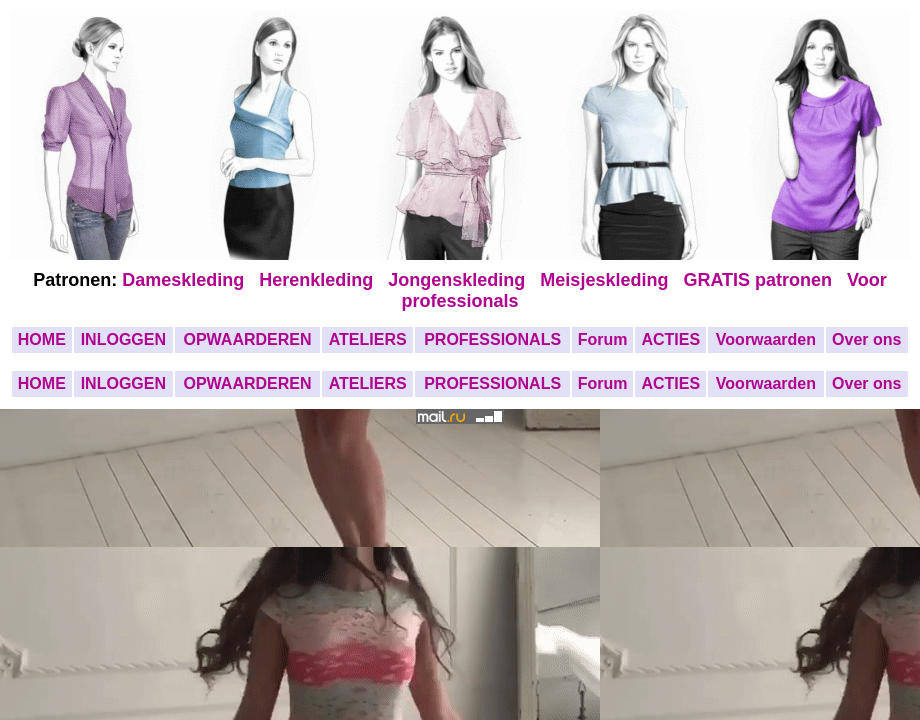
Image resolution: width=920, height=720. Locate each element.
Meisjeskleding (606, 280)
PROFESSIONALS (492, 339)
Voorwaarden (766, 339)
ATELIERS (368, 339)
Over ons (866, 339)
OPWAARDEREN (247, 339)
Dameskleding (188, 280)
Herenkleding (318, 280)
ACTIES (670, 339)
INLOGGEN (123, 339)
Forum (603, 339)
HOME (42, 339)
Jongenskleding (459, 280)
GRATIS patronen (762, 280)
